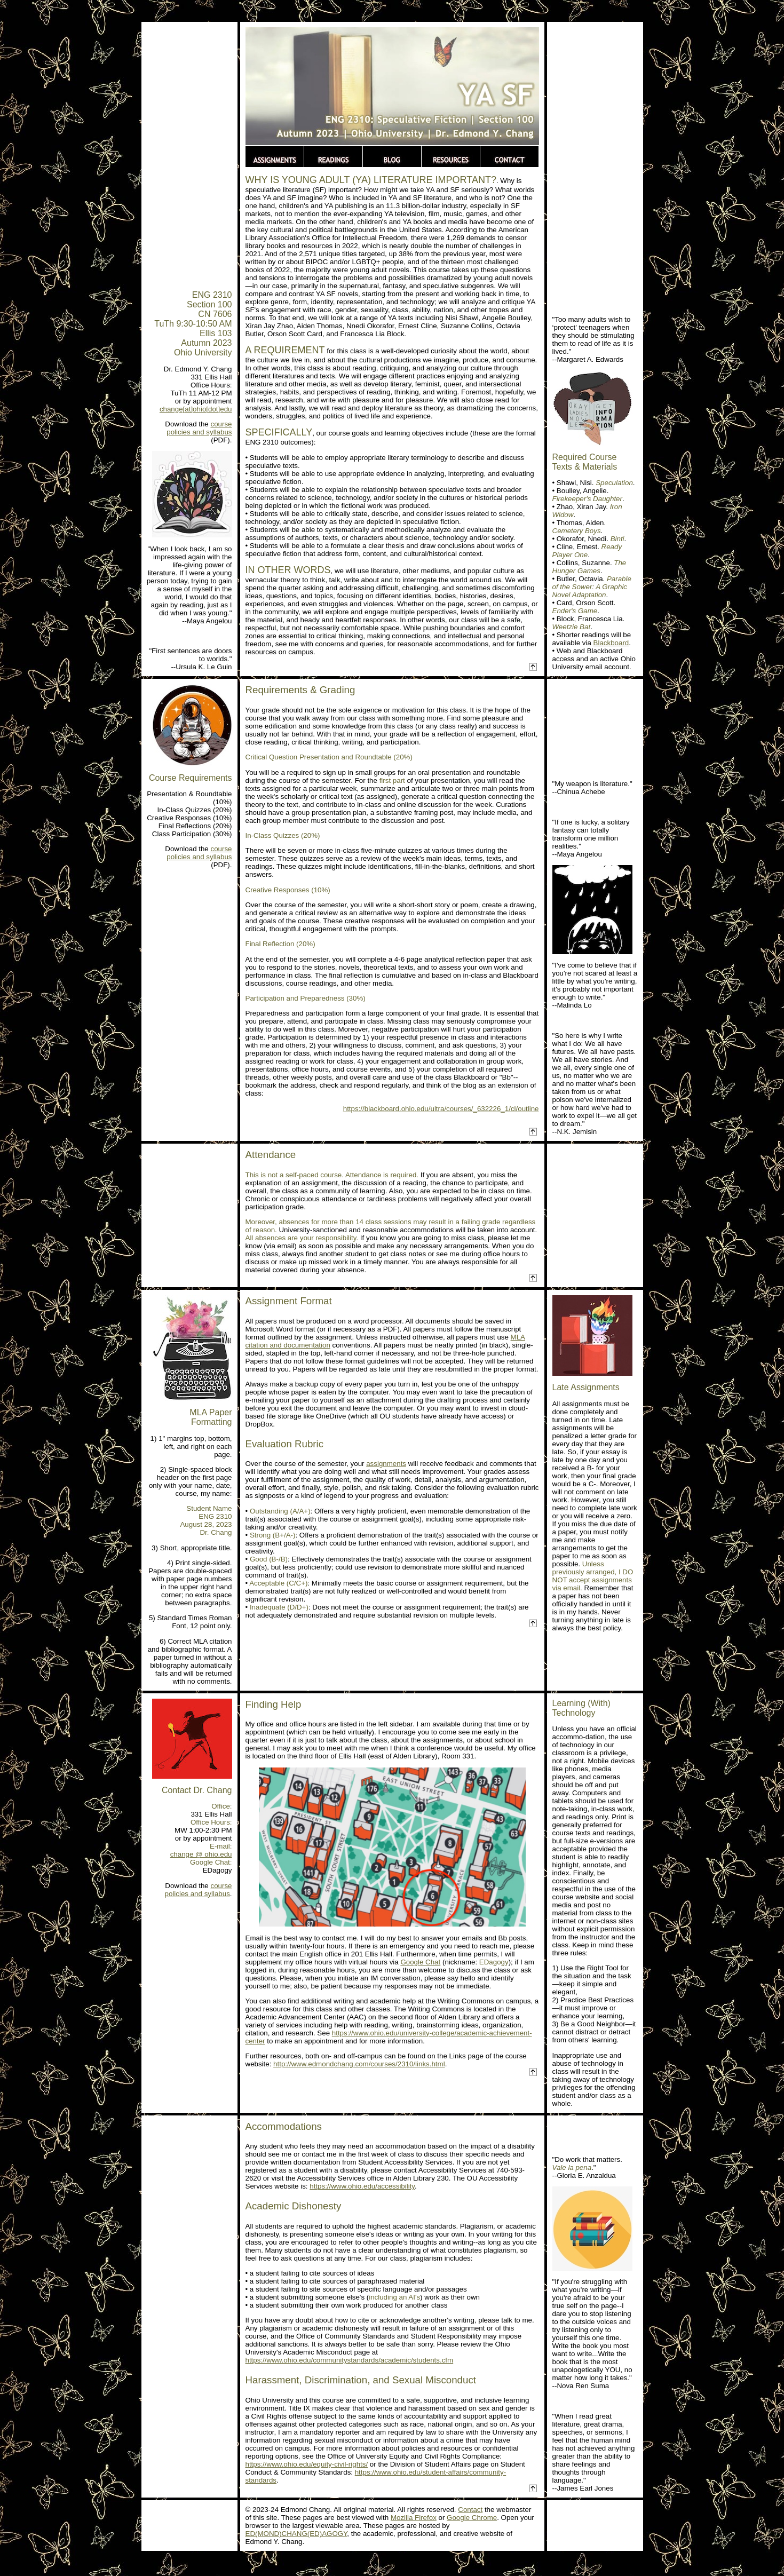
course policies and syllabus (199, 428)
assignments (386, 1464)
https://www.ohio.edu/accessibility (362, 2186)
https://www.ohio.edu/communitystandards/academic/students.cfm (350, 2360)
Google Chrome (472, 2518)
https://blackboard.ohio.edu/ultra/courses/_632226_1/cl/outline (441, 1109)
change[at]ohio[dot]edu (196, 409)
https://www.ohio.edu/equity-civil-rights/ (307, 2464)
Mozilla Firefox (414, 2518)
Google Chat (420, 1962)
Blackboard (611, 643)
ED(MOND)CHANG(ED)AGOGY (296, 2534)
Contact (470, 2510)
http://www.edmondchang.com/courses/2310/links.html (359, 2064)
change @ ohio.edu (201, 1854)
